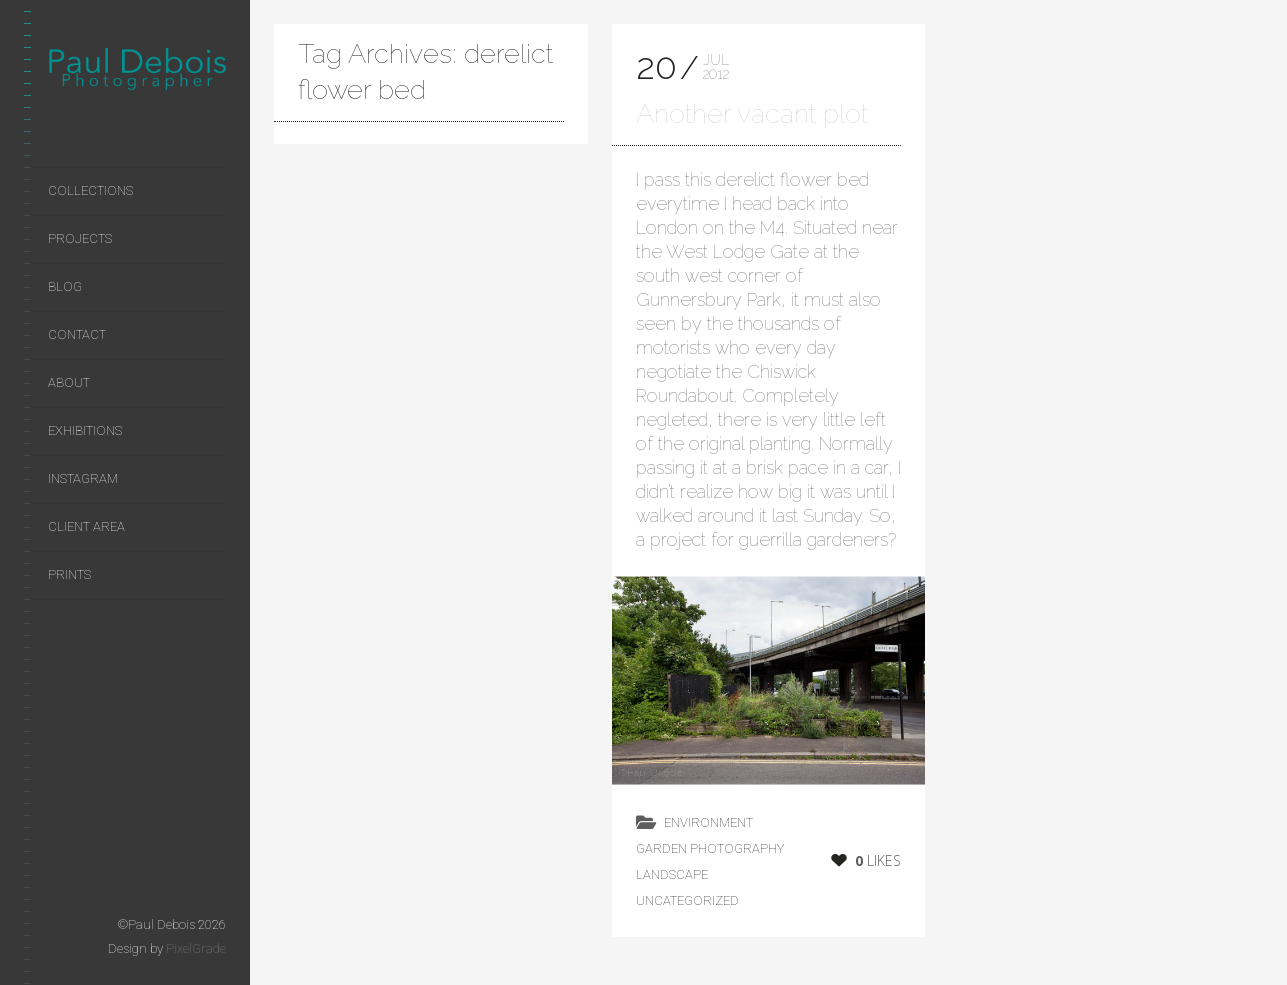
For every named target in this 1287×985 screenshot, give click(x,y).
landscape (672, 874)
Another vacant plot (752, 113)
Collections (90, 190)
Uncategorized (687, 900)
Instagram (83, 478)
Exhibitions (85, 430)
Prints (69, 574)
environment (708, 822)
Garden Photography (710, 848)
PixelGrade (196, 948)
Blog (65, 286)
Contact (77, 334)
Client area (86, 526)
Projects (80, 238)
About (69, 382)
